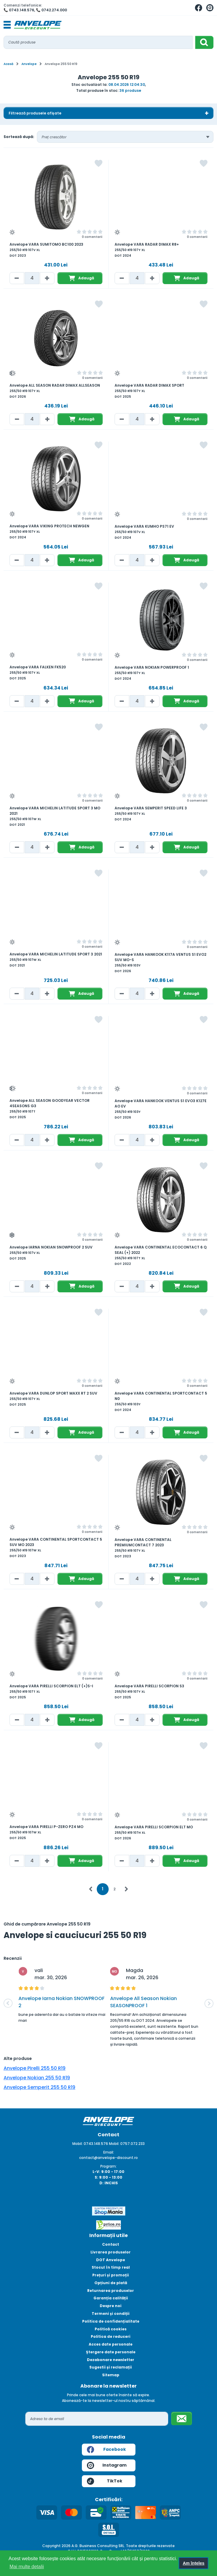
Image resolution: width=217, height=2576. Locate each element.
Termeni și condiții (110, 2313)
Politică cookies (111, 2329)
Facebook (106, 2449)
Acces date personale (110, 2344)
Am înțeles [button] (193, 2563)
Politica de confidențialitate (110, 2321)
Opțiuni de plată (110, 2282)
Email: (108, 2152)
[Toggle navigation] (7, 25)
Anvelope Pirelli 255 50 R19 (34, 2068)
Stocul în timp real (111, 2267)
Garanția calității (110, 2298)
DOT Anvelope (110, 2259)
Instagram (107, 2465)
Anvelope (29, 64)
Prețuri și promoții (110, 2275)
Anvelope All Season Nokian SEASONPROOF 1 (143, 2002)
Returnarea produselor (110, 2290)
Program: (108, 2166)
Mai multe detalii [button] (27, 2566)
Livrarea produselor (110, 2252)
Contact (110, 2244)
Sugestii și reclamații (110, 2367)
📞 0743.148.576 (19, 10)
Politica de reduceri (110, 2336)
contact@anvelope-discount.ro (108, 2157)
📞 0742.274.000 (51, 10)
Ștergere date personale (110, 2352)
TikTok (104, 2481)
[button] (8, 2003)
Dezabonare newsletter (110, 2359)
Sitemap (110, 2374)
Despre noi (110, 2305)
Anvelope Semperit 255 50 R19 (39, 2087)
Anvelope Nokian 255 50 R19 (37, 2077)
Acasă (8, 64)
